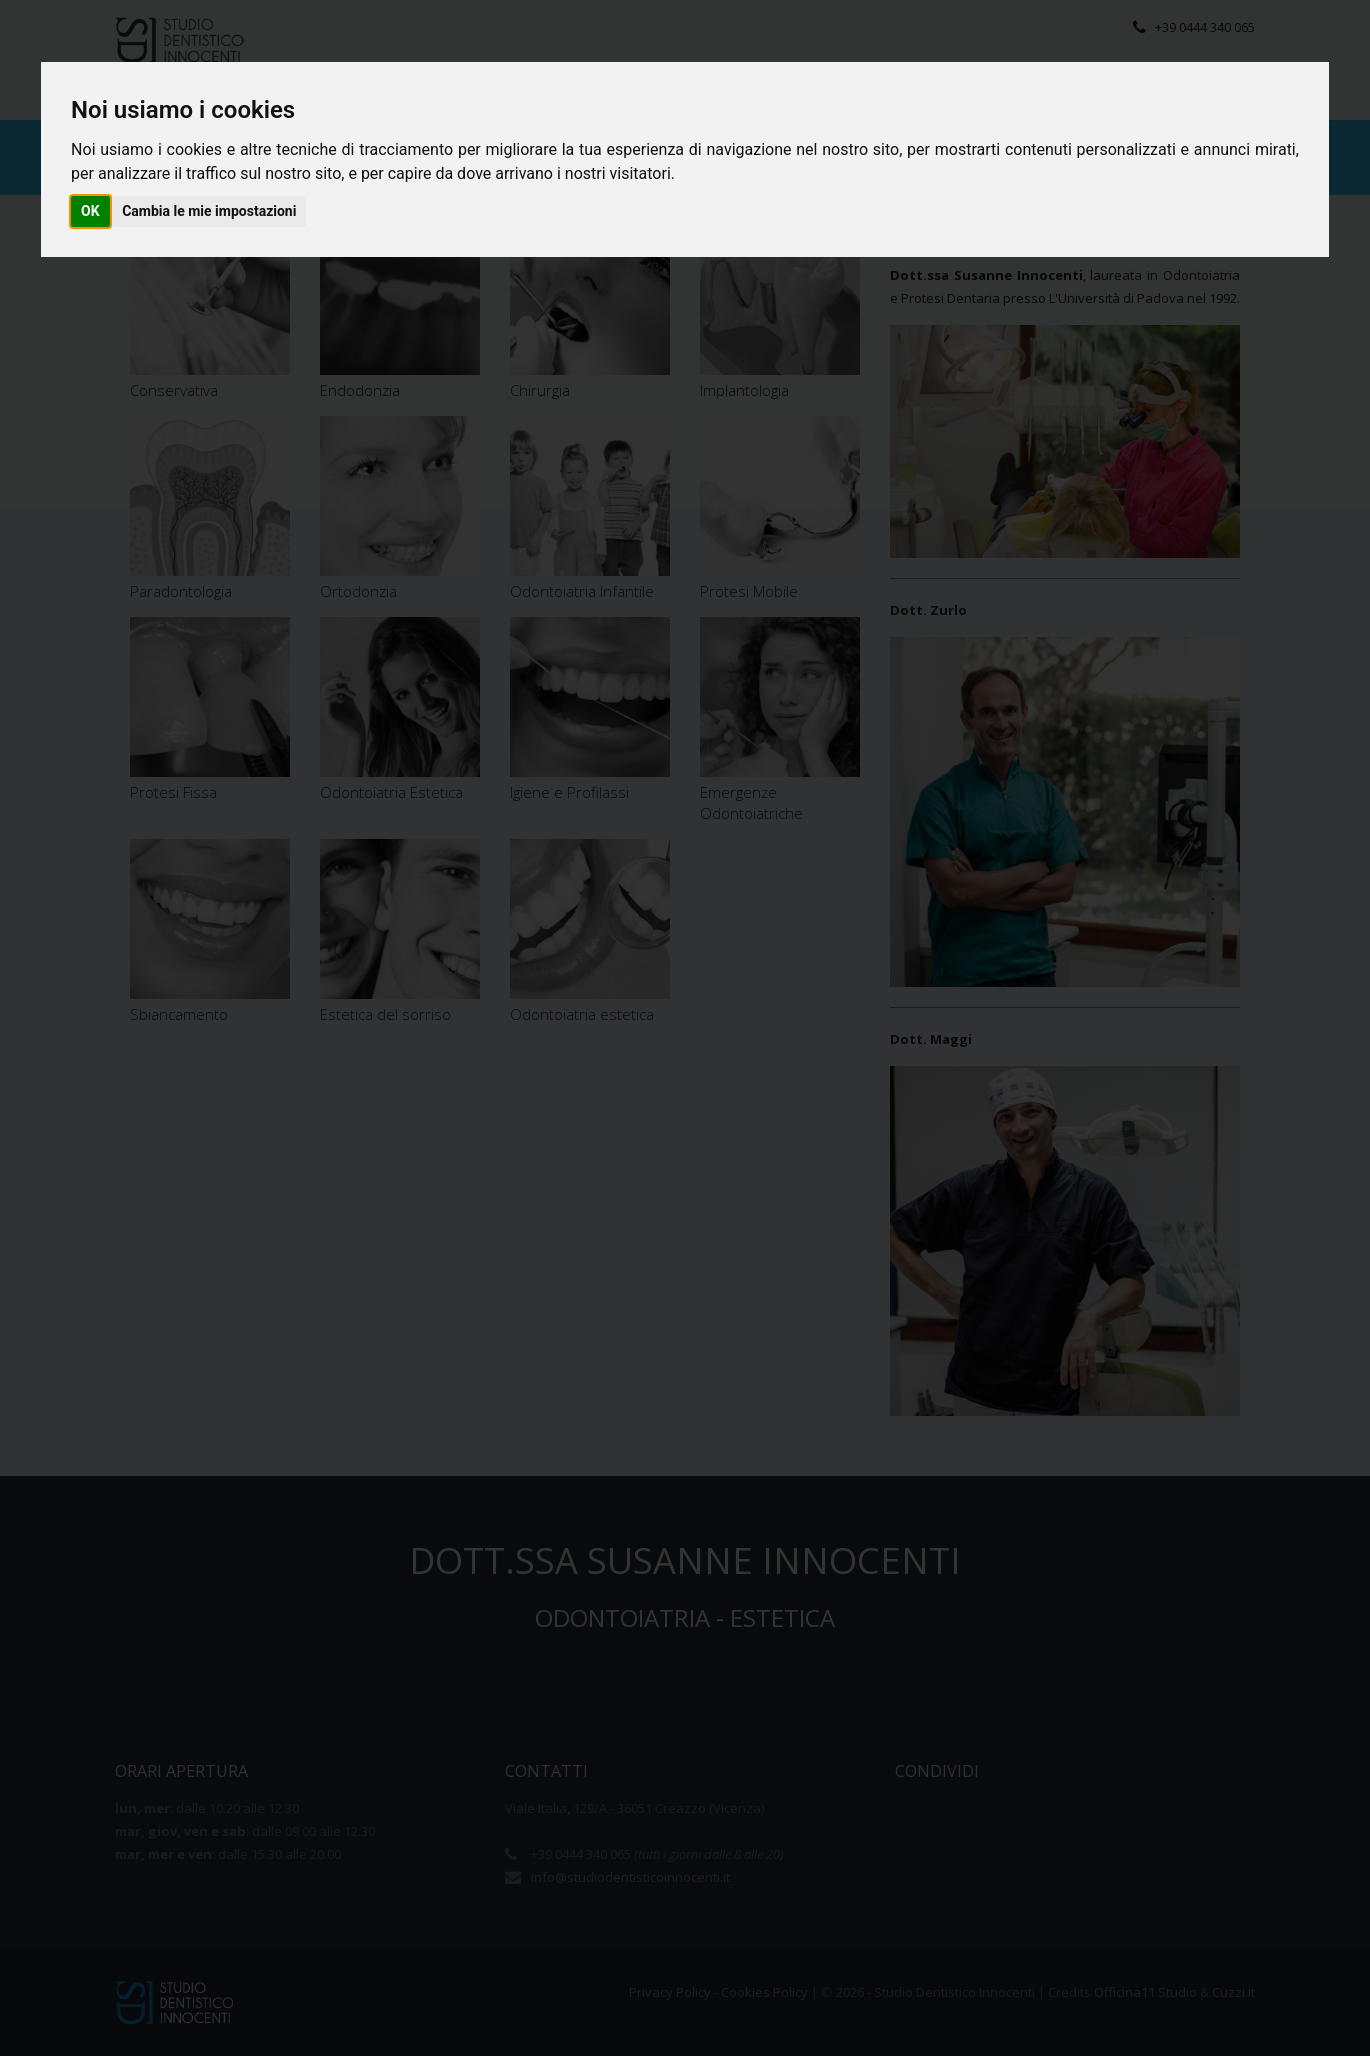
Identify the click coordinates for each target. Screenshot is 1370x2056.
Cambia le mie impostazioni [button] (209, 211)
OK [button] (90, 211)
